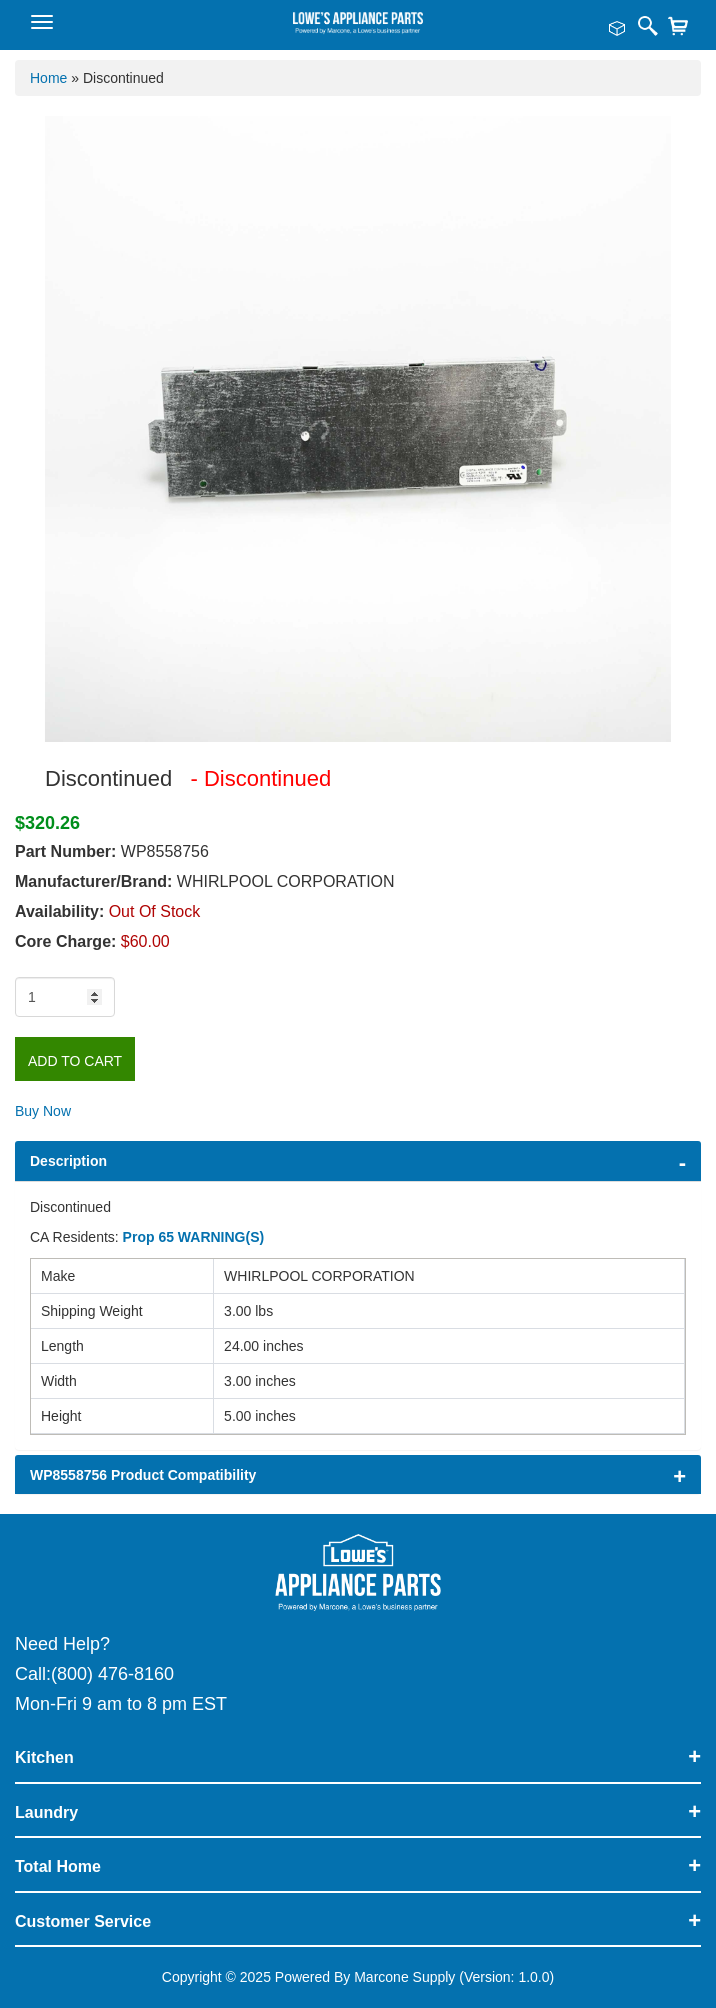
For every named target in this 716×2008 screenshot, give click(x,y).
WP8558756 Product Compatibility (143, 1475)
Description (68, 1161)
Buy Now (43, 1111)
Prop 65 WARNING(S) (194, 1237)
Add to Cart (75, 1061)
